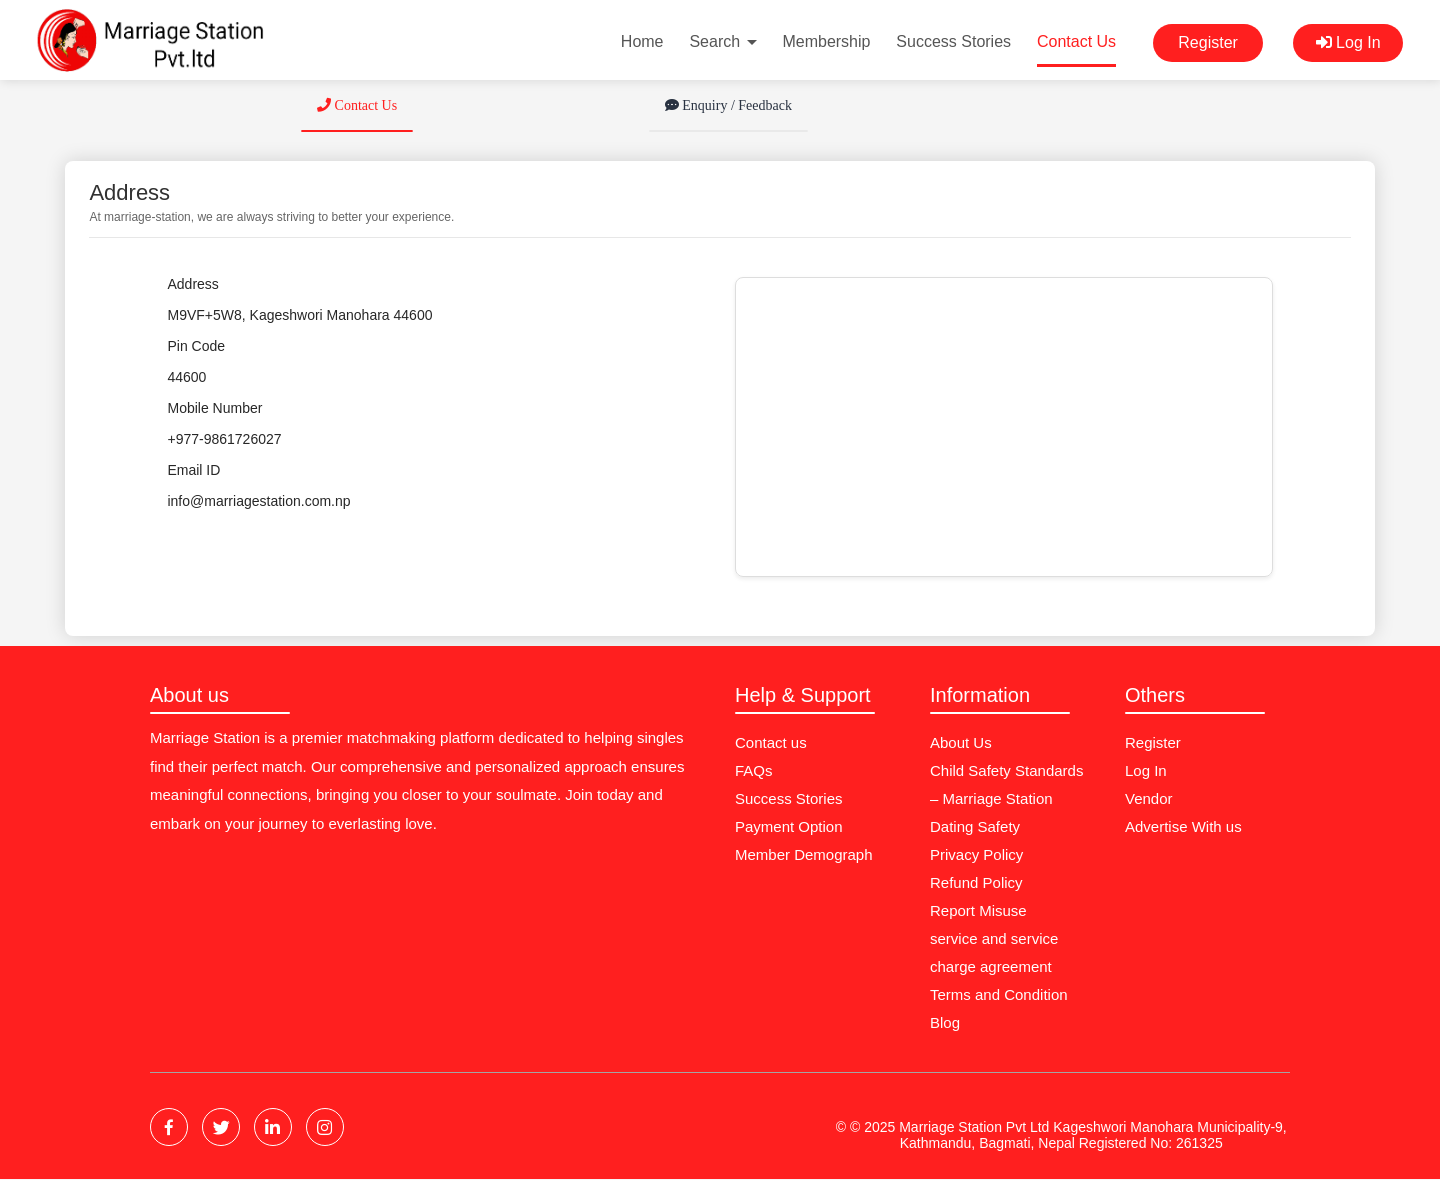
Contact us (771, 742)
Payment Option (789, 826)
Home (642, 41)
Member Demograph (804, 854)
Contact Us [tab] (357, 105)
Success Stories (953, 41)
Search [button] (722, 41)
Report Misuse (978, 910)
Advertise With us (1183, 826)
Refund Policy (976, 882)
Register (1208, 42)
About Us (961, 742)
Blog (945, 1022)
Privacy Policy (976, 854)
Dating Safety (975, 826)
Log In (1348, 42)
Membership (826, 41)
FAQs (754, 770)
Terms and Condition (999, 994)
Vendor (1149, 798)
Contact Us (1076, 41)
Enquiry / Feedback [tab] (728, 105)
